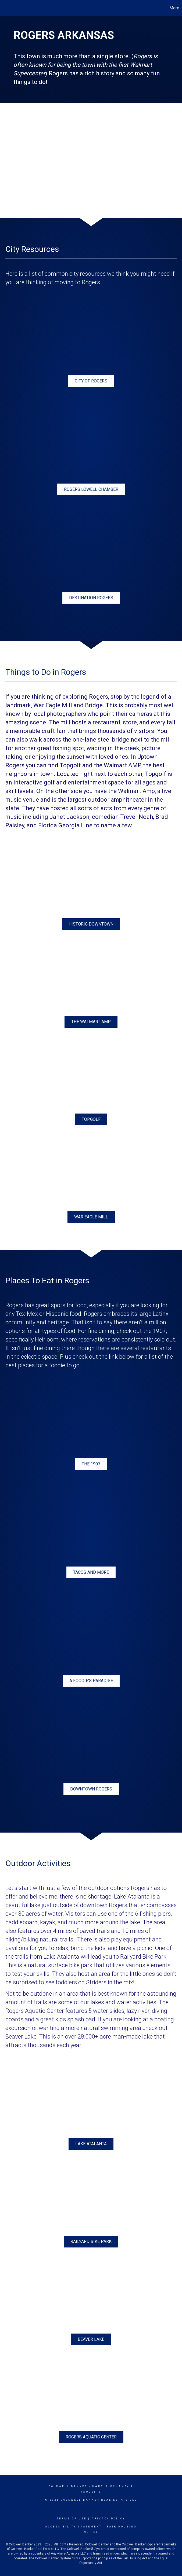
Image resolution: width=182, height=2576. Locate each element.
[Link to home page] (7, 8)
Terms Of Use (72, 2518)
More (174, 7)
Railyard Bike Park (143, 1956)
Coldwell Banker (68, 2486)
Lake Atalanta (132, 1896)
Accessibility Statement (73, 2526)
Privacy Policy (108, 2518)
